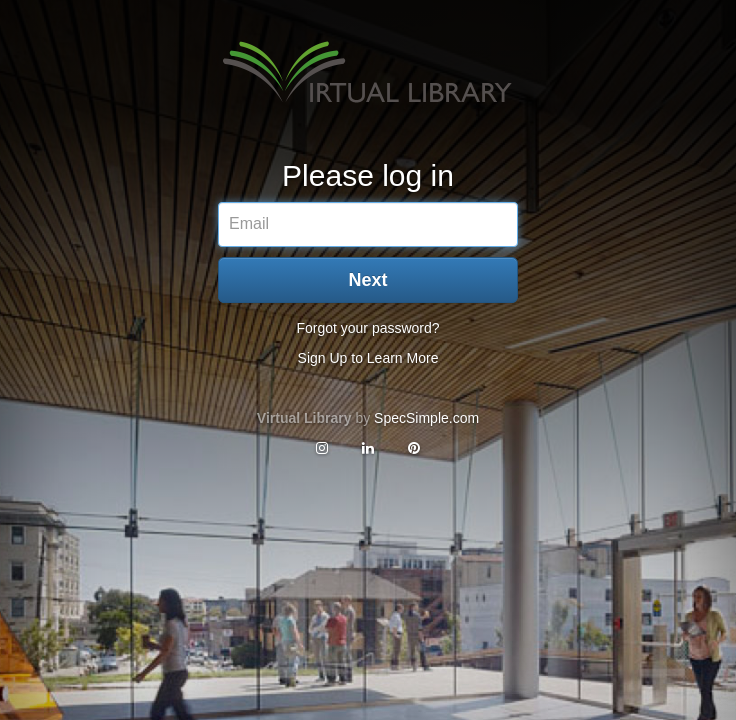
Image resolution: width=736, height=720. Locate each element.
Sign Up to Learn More (368, 358)
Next (367, 280)
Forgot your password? (367, 328)
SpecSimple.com (426, 418)
